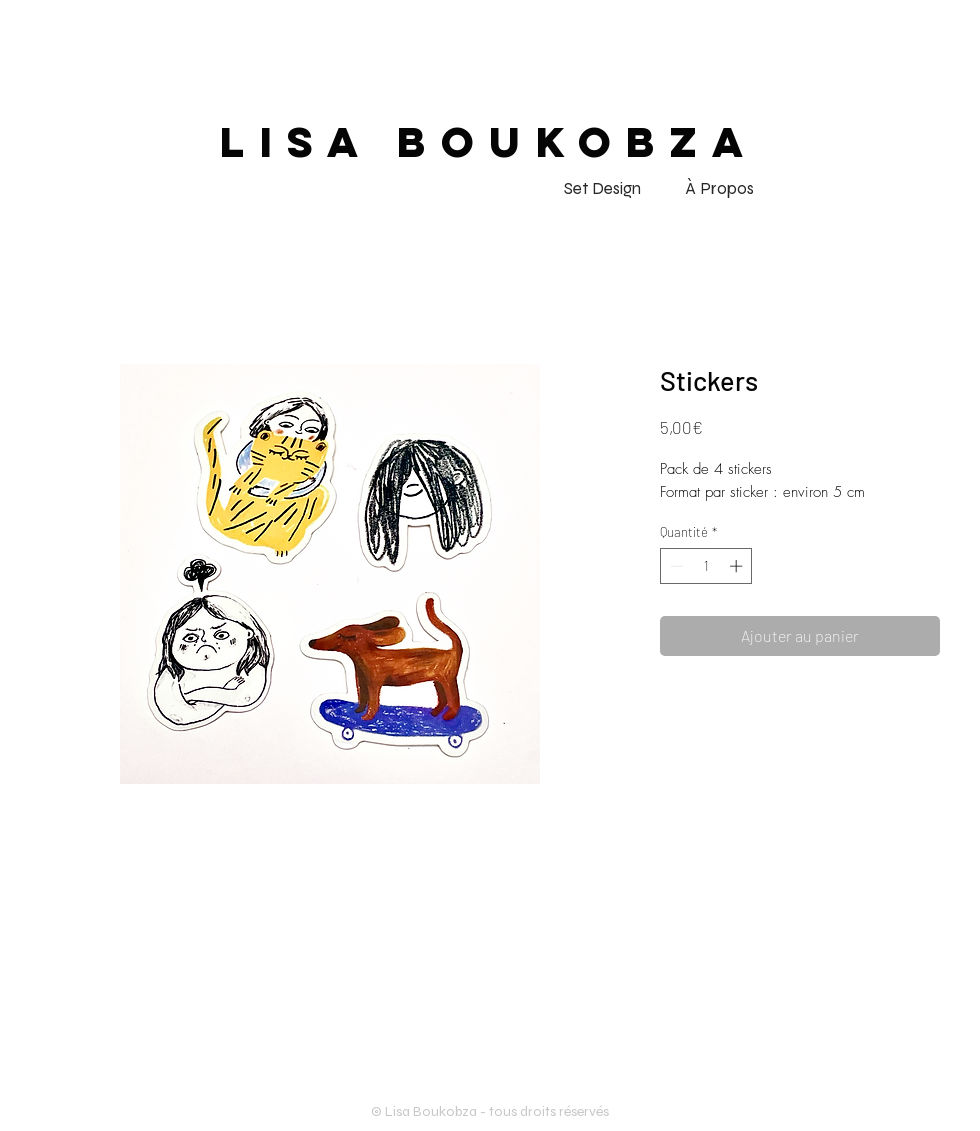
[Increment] (738, 566)
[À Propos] (719, 189)
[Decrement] (675, 566)
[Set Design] (602, 189)
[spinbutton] (706, 566)
